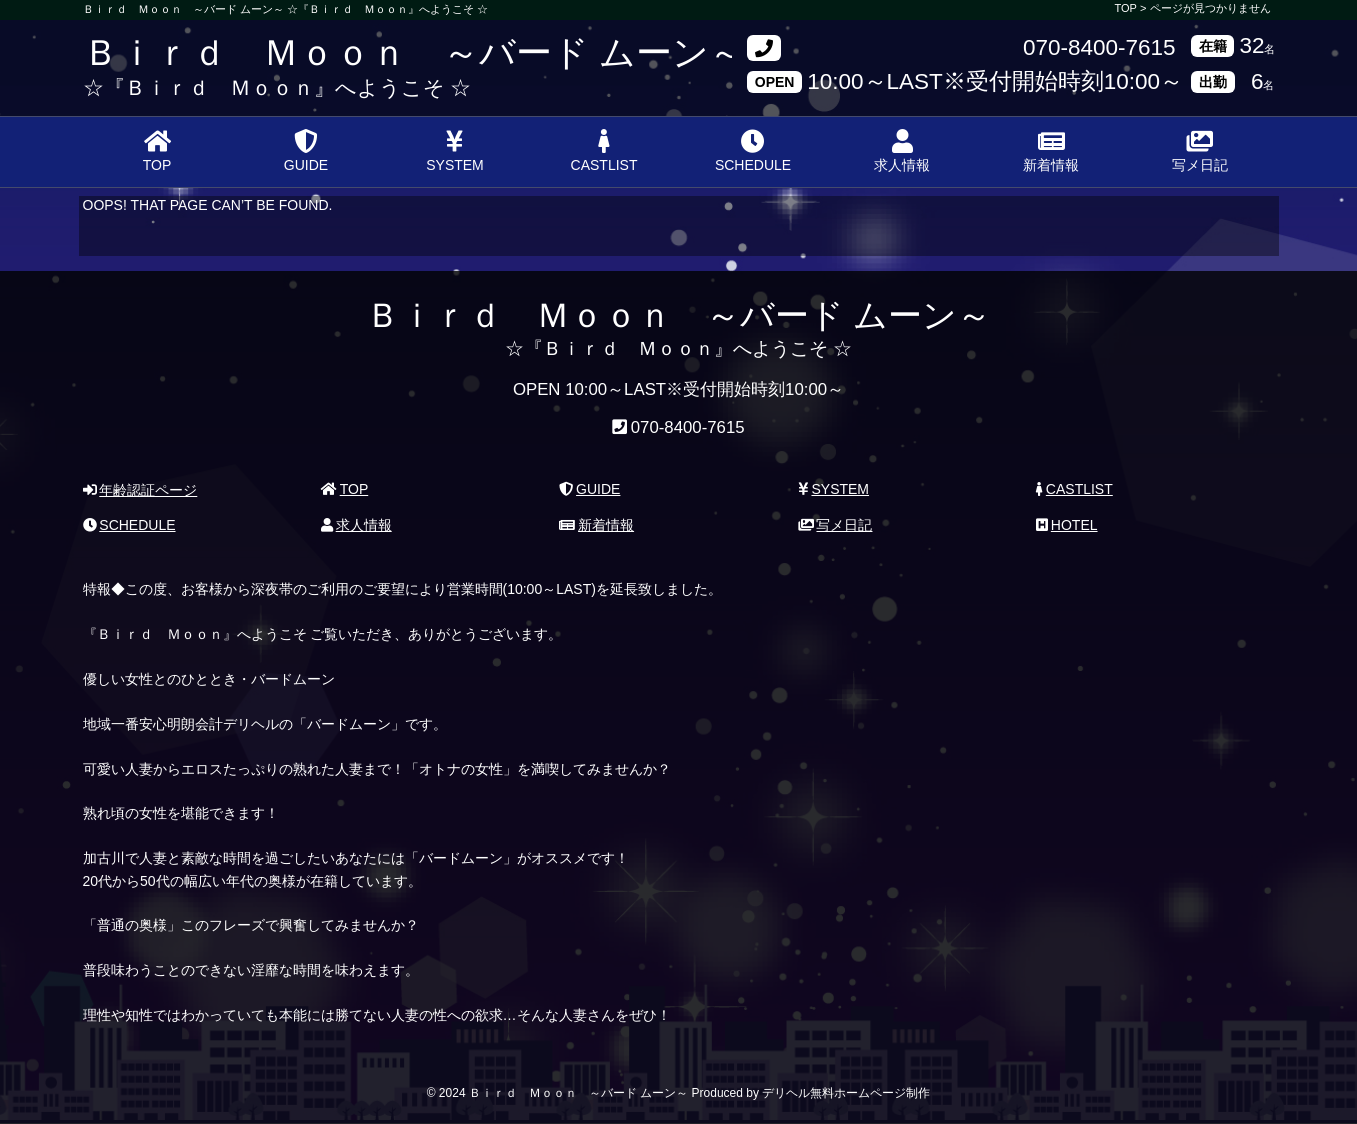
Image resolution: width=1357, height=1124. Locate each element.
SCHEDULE (753, 151)
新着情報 (1051, 151)
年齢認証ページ (140, 490)
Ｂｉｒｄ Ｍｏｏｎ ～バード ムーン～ (414, 52)
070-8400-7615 (1099, 48)
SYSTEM (455, 151)
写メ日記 (1200, 151)
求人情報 (902, 151)
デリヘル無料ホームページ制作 (846, 1093)
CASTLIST (604, 151)
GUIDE (306, 151)
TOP (157, 151)
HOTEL (1066, 525)
